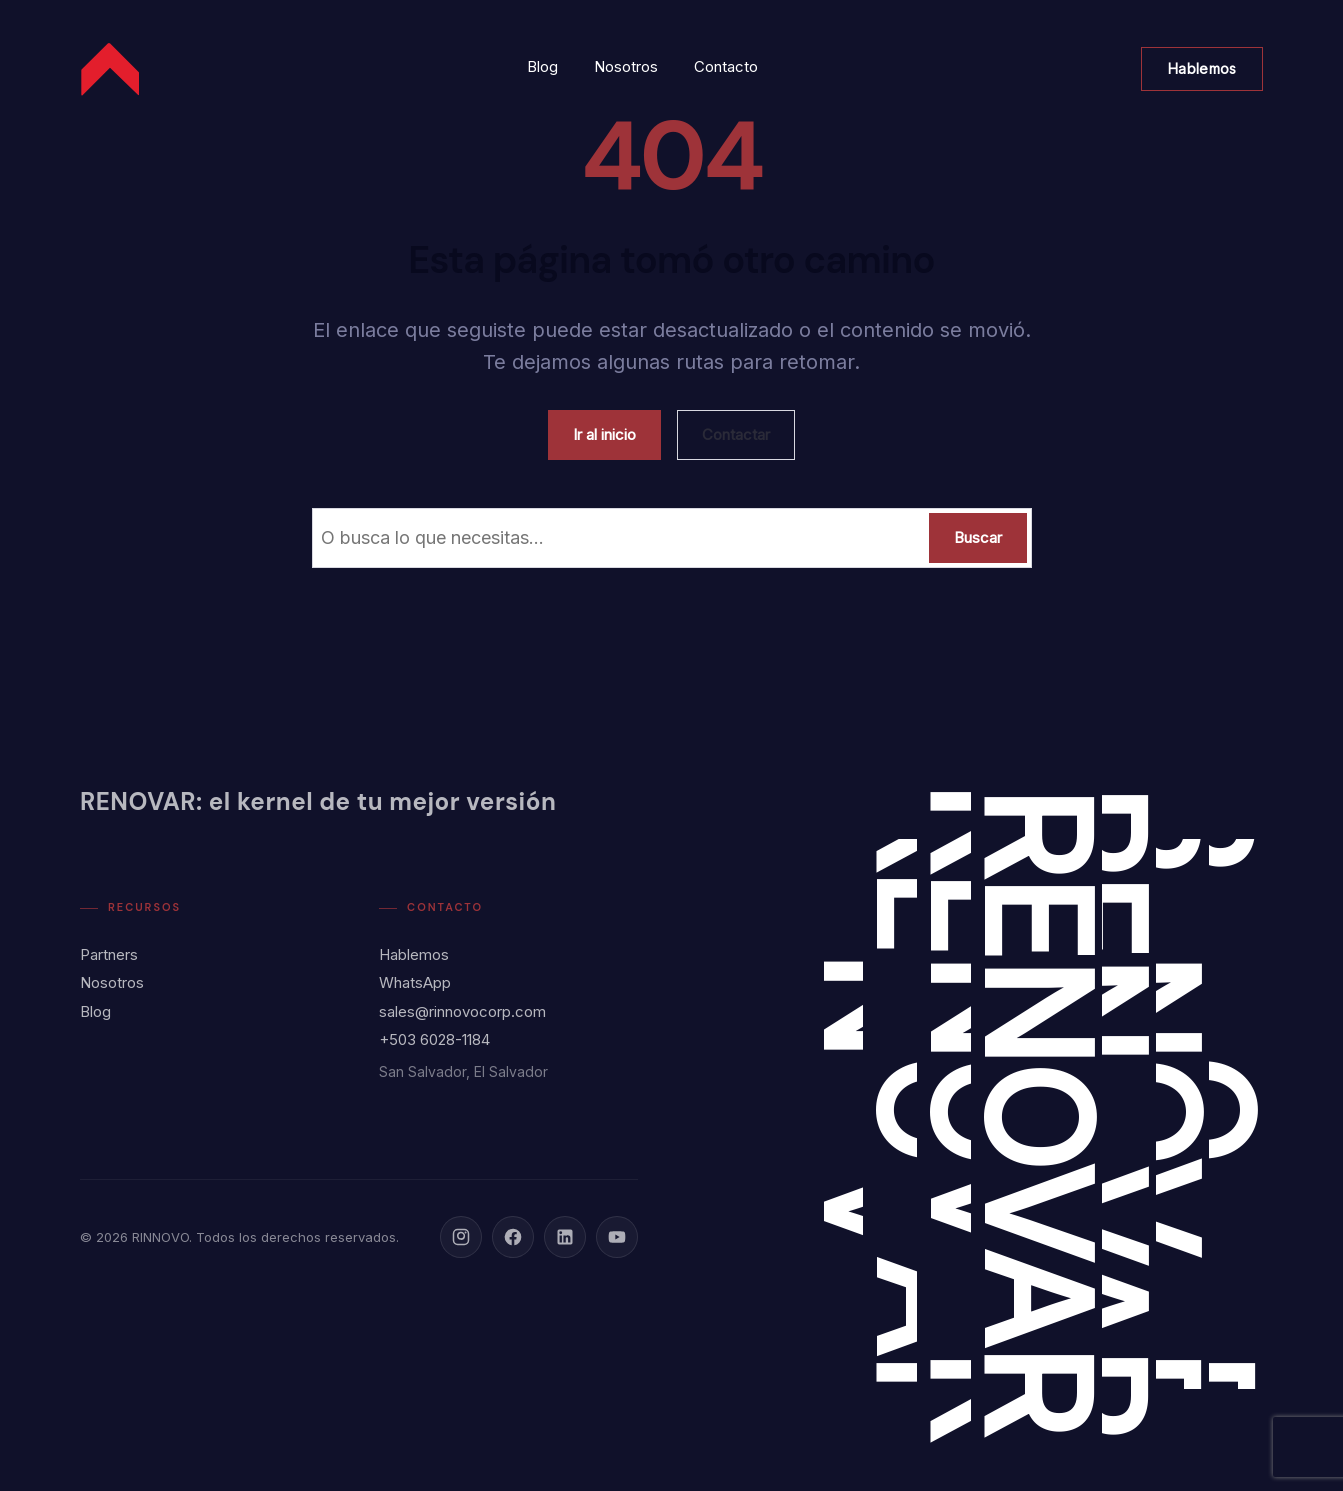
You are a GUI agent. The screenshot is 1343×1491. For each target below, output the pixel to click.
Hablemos (1202, 68)
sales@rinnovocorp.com (462, 1011)
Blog (542, 66)
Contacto (726, 66)
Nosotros (626, 66)
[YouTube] (617, 1237)
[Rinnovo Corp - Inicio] (112, 69)
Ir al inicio (604, 434)
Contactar (736, 434)
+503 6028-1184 (434, 1039)
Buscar (978, 537)
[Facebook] (513, 1237)
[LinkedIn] (565, 1237)
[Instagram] (461, 1237)
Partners (109, 954)
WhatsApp (415, 982)
